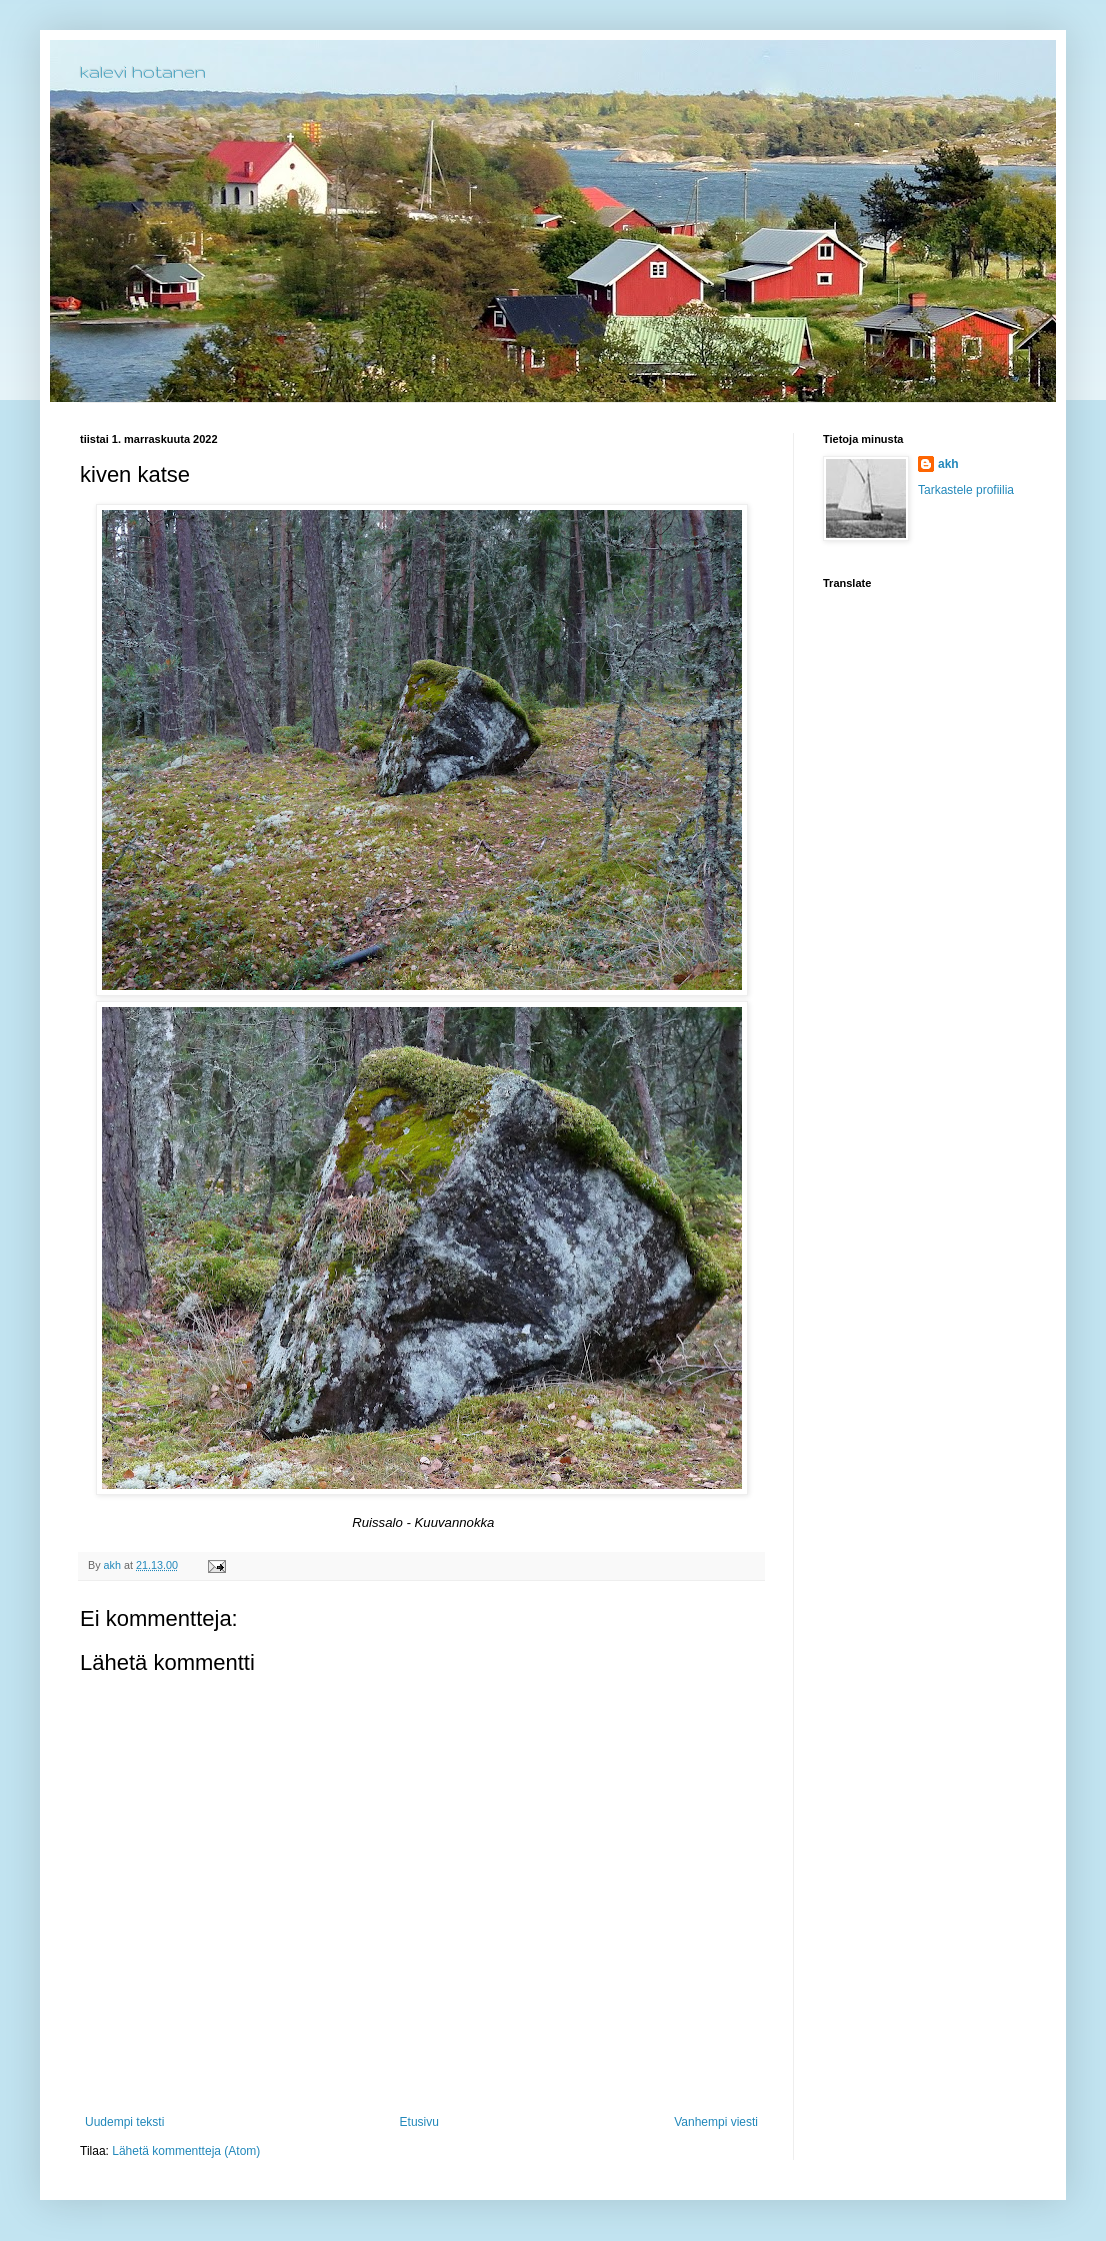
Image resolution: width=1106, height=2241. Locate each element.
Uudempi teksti (124, 2122)
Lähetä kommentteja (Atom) (186, 2151)
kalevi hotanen (143, 71)
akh (948, 464)
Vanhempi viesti (716, 2122)
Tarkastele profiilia (966, 490)
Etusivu (419, 2122)
